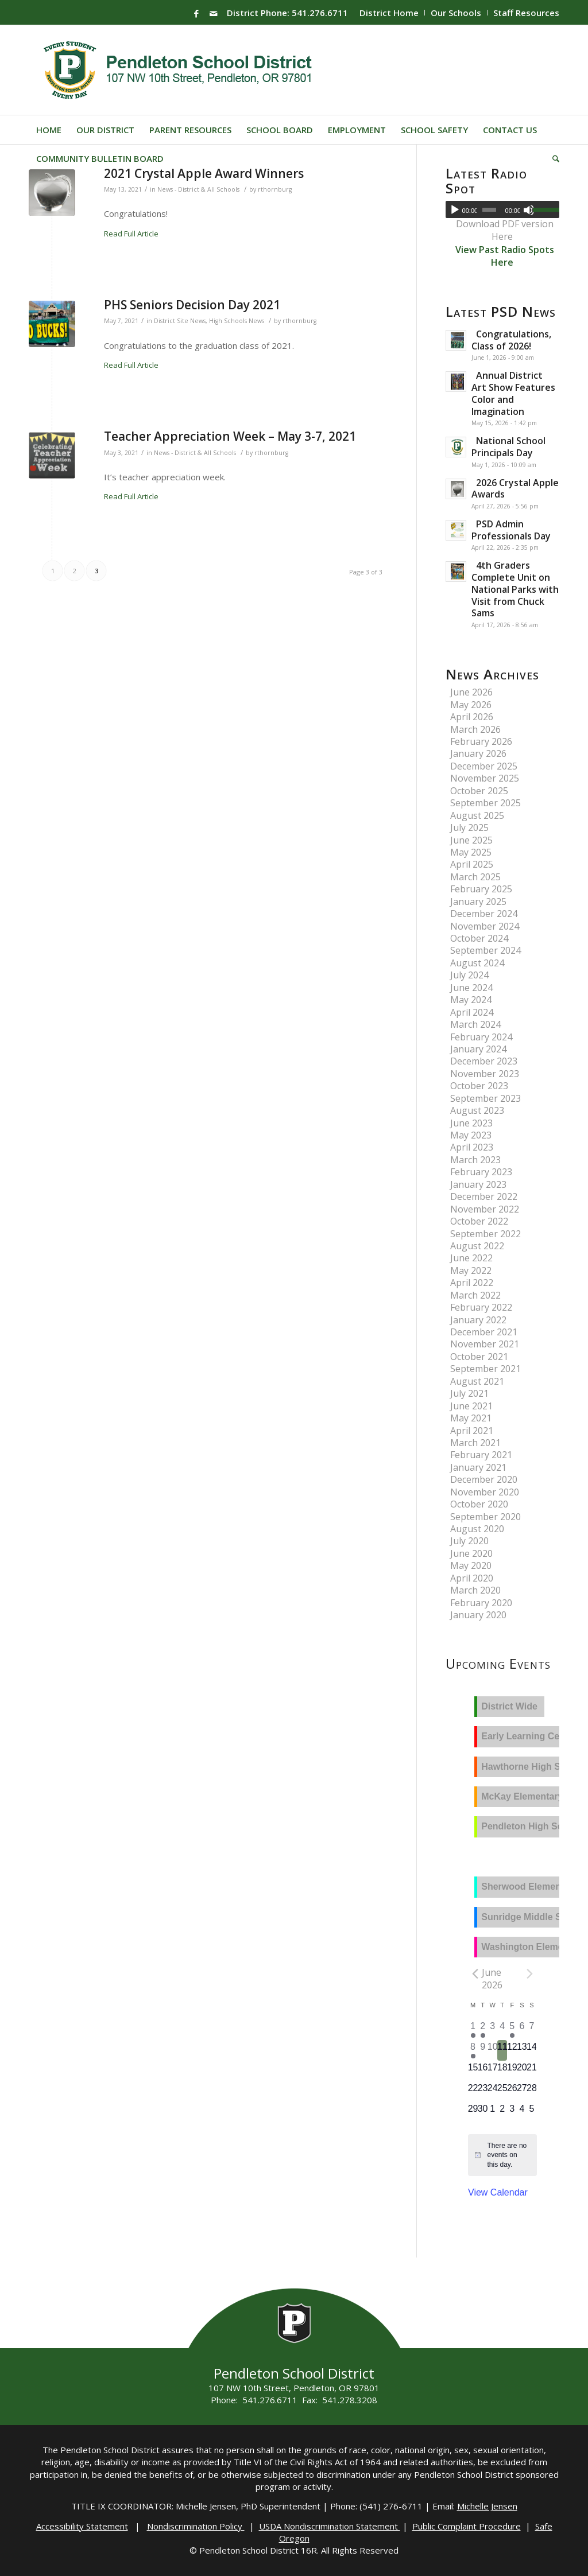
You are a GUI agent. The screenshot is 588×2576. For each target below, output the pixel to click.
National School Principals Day (508, 446)
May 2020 (471, 1565)
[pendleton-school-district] (179, 70)
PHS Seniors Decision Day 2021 (192, 305)
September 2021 (485, 1368)
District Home (389, 12)
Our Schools (456, 12)
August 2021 (477, 1381)
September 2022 (485, 1233)
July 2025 (469, 827)
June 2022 (471, 1258)
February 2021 (481, 1454)
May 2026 (471, 704)
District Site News (180, 321)
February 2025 (481, 889)
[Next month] (530, 1973)
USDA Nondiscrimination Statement (329, 2526)
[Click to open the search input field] (552, 158)
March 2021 (475, 1442)
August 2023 (477, 1110)
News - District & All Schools (198, 189)
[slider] (489, 210)
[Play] (455, 210)
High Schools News (236, 321)
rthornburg (275, 189)
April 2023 (471, 1147)
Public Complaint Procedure (466, 2526)
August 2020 (477, 1528)
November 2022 (484, 1209)
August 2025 (477, 815)
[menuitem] (389, 12)
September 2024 (485, 950)
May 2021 (471, 1418)
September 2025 (485, 802)
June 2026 (471, 692)
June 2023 (471, 1123)
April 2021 (471, 1430)
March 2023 (475, 1159)
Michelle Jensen (487, 2506)
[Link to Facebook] (196, 13)
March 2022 (475, 1295)
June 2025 (471, 840)
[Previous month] (475, 1973)
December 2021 (483, 1332)
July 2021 (469, 1393)
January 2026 (478, 753)
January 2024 (478, 1049)
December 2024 (483, 913)
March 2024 (475, 1024)
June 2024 (471, 987)
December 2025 (483, 766)
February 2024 (481, 1037)
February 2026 (481, 741)
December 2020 (483, 1479)
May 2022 (471, 1270)
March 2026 (475, 729)
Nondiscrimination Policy (196, 2526)
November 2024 (484, 926)
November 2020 (484, 1492)
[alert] (509, 2155)
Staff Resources (526, 12)
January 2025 (478, 901)
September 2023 (485, 1098)
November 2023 (484, 1073)
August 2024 (477, 963)
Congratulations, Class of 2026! (511, 340)
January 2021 (478, 1467)
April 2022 (471, 1282)
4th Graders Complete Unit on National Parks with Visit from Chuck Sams (515, 589)
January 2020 (478, 1614)
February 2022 (481, 1307)
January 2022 (478, 1320)
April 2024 (471, 1012)
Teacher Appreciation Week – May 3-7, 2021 (230, 436)
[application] (502, 209)
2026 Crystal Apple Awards (515, 488)
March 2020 (475, 1590)
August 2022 (477, 1246)
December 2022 (483, 1196)
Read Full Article (131, 233)
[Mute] (529, 210)
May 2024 (471, 999)
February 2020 (481, 1602)
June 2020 (471, 1553)
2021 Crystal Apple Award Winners (204, 173)
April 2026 (471, 716)
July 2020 (469, 1540)
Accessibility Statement (82, 2526)
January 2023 (478, 1184)
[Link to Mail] (213, 13)
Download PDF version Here (505, 230)
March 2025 (475, 877)
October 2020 (479, 1504)
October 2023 (479, 1085)
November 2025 (484, 778)
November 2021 (484, 1344)
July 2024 (469, 975)
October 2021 (479, 1356)
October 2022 (479, 1221)
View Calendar (498, 2192)
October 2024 (479, 938)
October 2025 (479, 790)
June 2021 (471, 1406)
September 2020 (485, 1516)
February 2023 (481, 1171)
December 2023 (483, 1061)
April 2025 (471, 864)
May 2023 (471, 1135)
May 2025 (471, 852)
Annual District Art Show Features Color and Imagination (513, 393)
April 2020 (471, 1578)
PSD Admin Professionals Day (511, 530)
